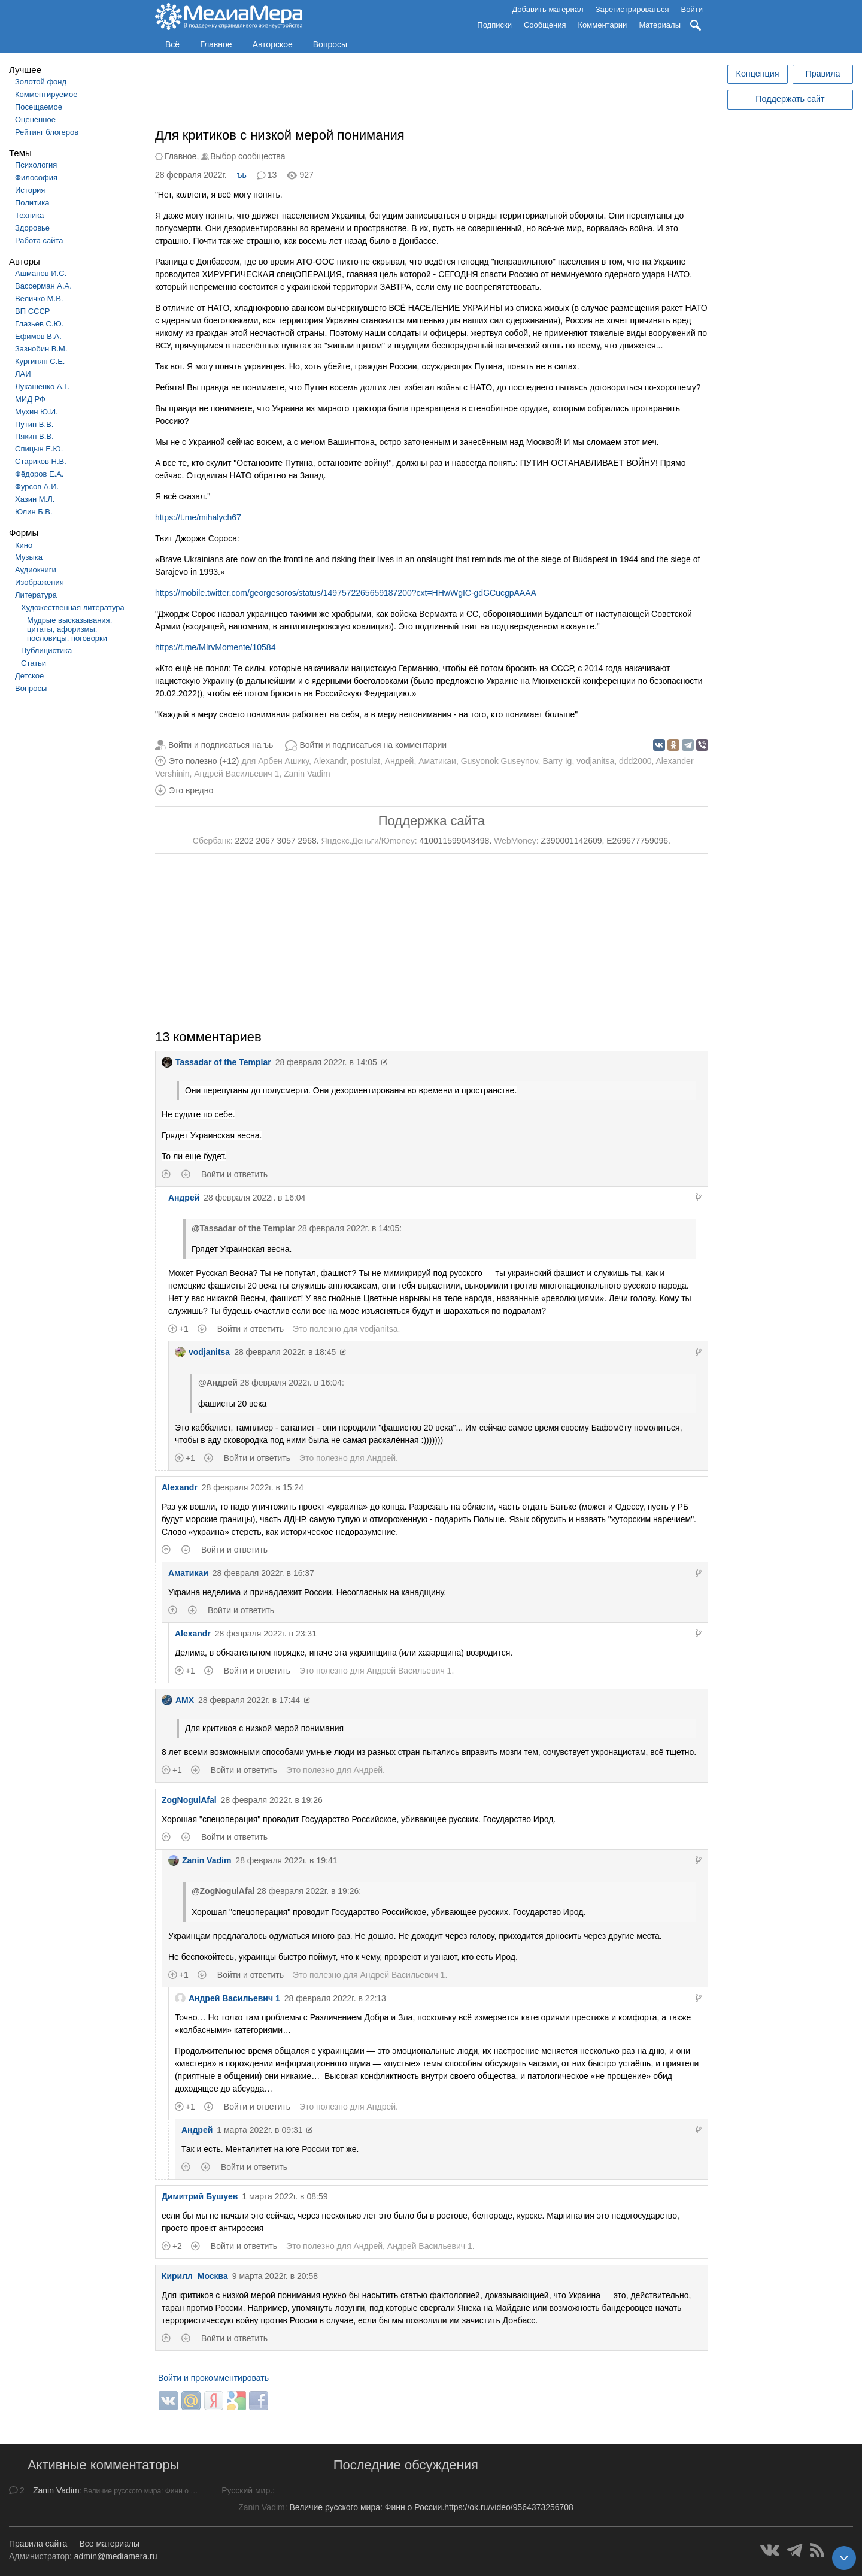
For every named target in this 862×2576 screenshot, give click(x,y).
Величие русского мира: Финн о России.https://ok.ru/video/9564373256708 (431, 2507)
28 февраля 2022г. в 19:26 (272, 1800)
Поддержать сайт (789, 99)
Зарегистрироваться (632, 9)
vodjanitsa (595, 761)
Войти (692, 9)
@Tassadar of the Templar (243, 1228)
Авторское (273, 44)
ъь (242, 175)
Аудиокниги (35, 569)
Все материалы (109, 2543)
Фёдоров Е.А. (39, 473)
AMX (178, 1700)
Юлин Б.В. (34, 511)
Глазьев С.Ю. (39, 323)
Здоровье (32, 227)
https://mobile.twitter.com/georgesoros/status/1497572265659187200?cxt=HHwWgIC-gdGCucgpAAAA (345, 593)
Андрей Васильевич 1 (236, 773)
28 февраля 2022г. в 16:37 (263, 1573)
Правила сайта (38, 2543)
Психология (36, 164)
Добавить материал (547, 9)
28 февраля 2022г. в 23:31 (266, 1633)
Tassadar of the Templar (216, 1062)
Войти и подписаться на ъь (221, 745)
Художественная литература (73, 607)
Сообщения (545, 24)
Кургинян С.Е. (40, 361)
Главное (216, 44)
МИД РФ (30, 399)
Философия (36, 177)
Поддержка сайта (431, 820)
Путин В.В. (34, 424)
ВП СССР (32, 311)
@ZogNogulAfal (223, 1891)
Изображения (39, 582)
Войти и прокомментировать (213, 2378)
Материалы (660, 24)
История (30, 190)
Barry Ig (557, 761)
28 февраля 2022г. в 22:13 (335, 1998)
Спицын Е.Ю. (39, 448)
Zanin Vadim (307, 773)
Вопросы (330, 44)
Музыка (29, 557)
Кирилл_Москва (195, 2276)
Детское (29, 675)
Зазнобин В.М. (41, 348)
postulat (365, 761)
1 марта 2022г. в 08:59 (284, 2196)
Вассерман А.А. (43, 285)
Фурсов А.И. (37, 486)
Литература (36, 594)
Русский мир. (246, 2490)
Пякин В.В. (34, 436)
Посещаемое (38, 106)
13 (272, 175)
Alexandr (330, 761)
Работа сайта (39, 240)
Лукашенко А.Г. (42, 386)
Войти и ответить (234, 1174)
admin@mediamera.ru (115, 2556)
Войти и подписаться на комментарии (373, 745)
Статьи (33, 663)
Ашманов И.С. (40, 273)
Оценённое (35, 119)
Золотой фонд (40, 81)
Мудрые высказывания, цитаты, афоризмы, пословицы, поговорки (69, 629)
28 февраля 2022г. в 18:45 (285, 1352)
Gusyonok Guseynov (499, 761)
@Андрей (218, 1382)
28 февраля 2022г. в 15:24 (252, 1487)
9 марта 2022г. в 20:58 (275, 2276)
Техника (29, 215)
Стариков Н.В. (40, 461)
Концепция (757, 73)
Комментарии (602, 24)
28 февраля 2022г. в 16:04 (254, 1197)
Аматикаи (437, 761)
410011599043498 (455, 840)
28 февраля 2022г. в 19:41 (286, 1860)
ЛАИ (23, 373)
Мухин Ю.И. (36, 411)
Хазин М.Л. (34, 499)
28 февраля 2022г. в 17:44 (249, 1700)
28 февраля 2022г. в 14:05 (326, 1062)
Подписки (494, 24)
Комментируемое (46, 94)
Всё (172, 44)
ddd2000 (635, 761)
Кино (23, 545)
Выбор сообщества (247, 156)
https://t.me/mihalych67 (198, 517)
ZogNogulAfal (189, 1800)
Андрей (399, 761)
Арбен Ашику (283, 761)
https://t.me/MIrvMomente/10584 (215, 647)
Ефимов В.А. (38, 336)
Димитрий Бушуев (200, 2196)
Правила (822, 73)
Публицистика (46, 650)
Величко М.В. (39, 298)
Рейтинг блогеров (46, 132)
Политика (32, 202)
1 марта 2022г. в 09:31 (259, 2130)
